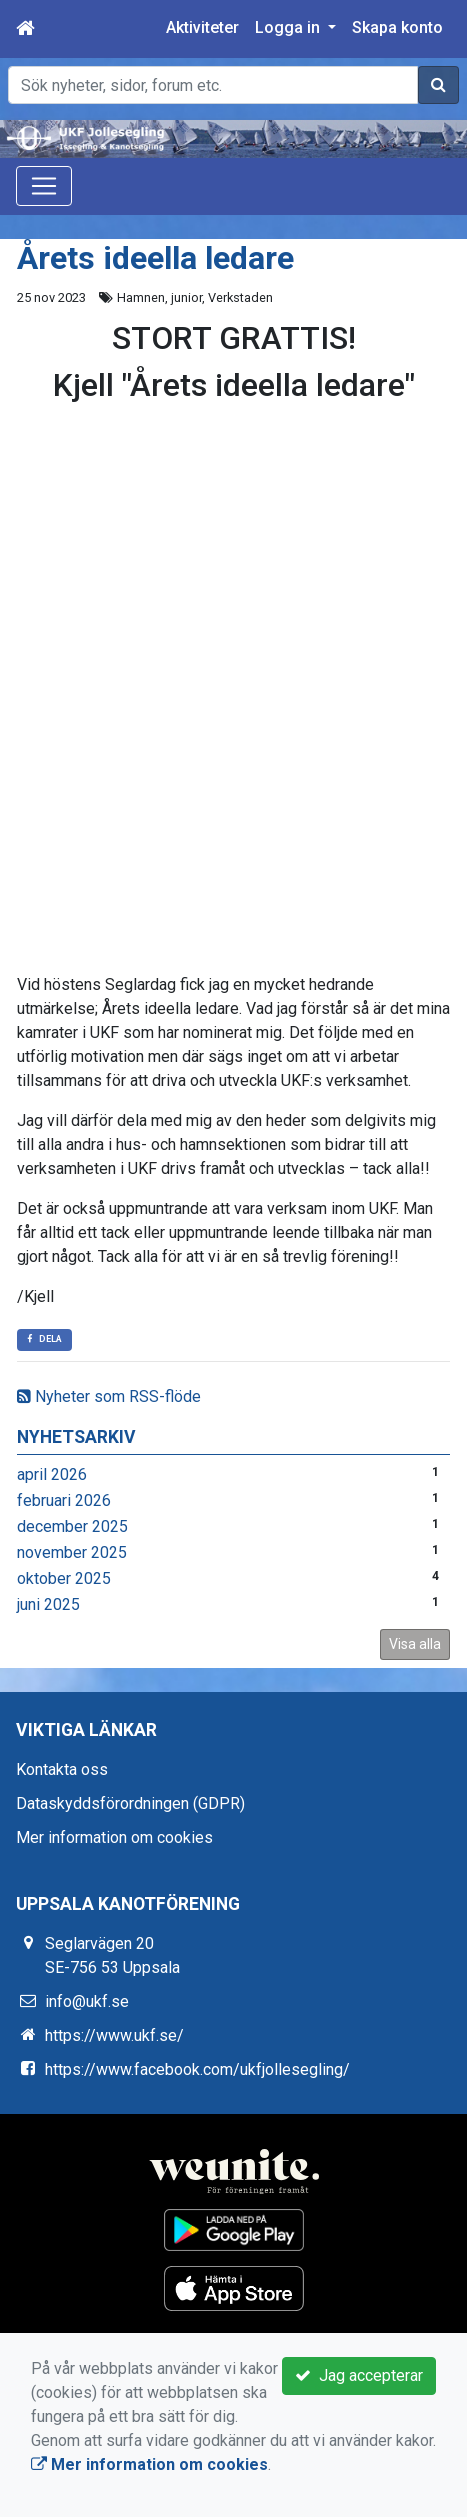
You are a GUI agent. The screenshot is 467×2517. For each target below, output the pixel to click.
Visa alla (415, 1644)
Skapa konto (397, 27)
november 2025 (72, 1552)
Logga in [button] (289, 27)
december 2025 (72, 1526)
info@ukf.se (87, 2001)
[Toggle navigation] (44, 186)
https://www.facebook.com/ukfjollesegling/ (197, 2069)
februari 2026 (64, 1500)
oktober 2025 (64, 1578)
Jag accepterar (359, 2375)
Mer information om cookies (114, 1837)
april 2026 (52, 1474)
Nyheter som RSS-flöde (109, 1396)
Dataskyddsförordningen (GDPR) (130, 1803)
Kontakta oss (62, 1769)
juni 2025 (48, 1604)
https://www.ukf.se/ (114, 2035)
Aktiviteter (202, 27)
